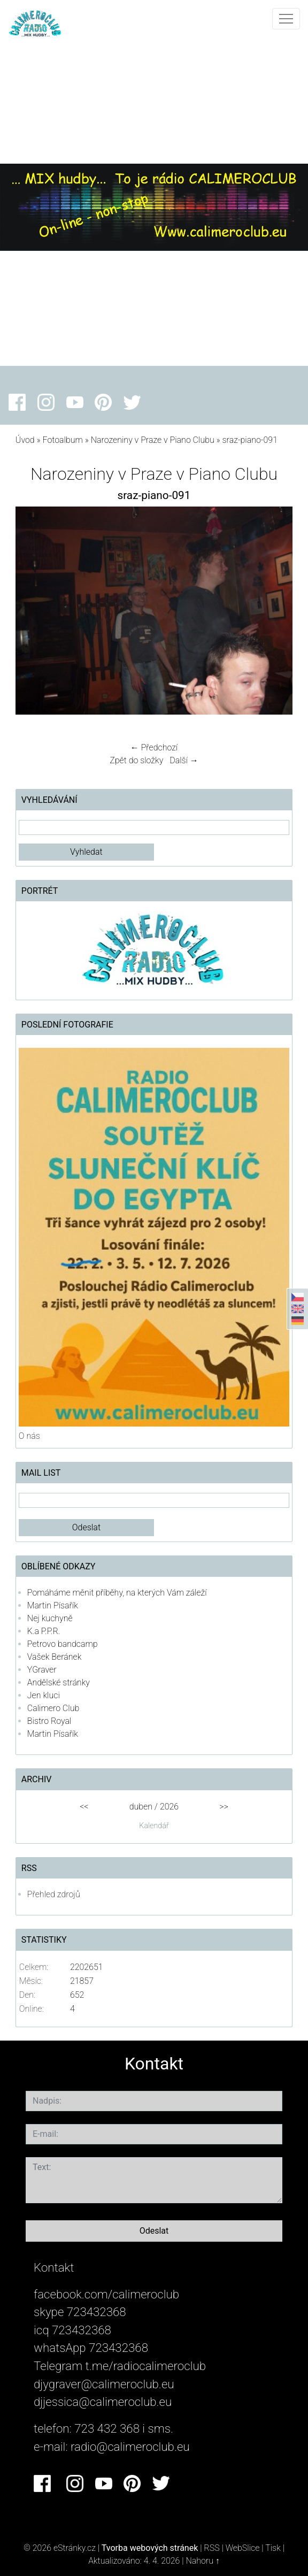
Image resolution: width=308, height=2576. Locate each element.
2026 (169, 1806)
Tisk (273, 2548)
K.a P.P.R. (43, 1631)
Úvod (25, 440)
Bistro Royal (49, 1721)
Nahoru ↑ (202, 2561)
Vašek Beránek (54, 1657)
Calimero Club (53, 1708)
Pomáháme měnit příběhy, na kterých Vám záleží (117, 1593)
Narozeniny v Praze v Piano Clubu (152, 440)
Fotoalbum (62, 440)
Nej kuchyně (50, 1618)
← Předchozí (154, 747)
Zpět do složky (136, 760)
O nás (29, 1436)
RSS (211, 2548)
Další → (184, 760)
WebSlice (243, 2548)
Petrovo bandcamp (62, 1644)
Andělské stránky (58, 1682)
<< (84, 1806)
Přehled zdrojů (53, 1894)
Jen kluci (43, 1695)
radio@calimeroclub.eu (130, 2447)
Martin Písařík (52, 1605)
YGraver (42, 1670)
